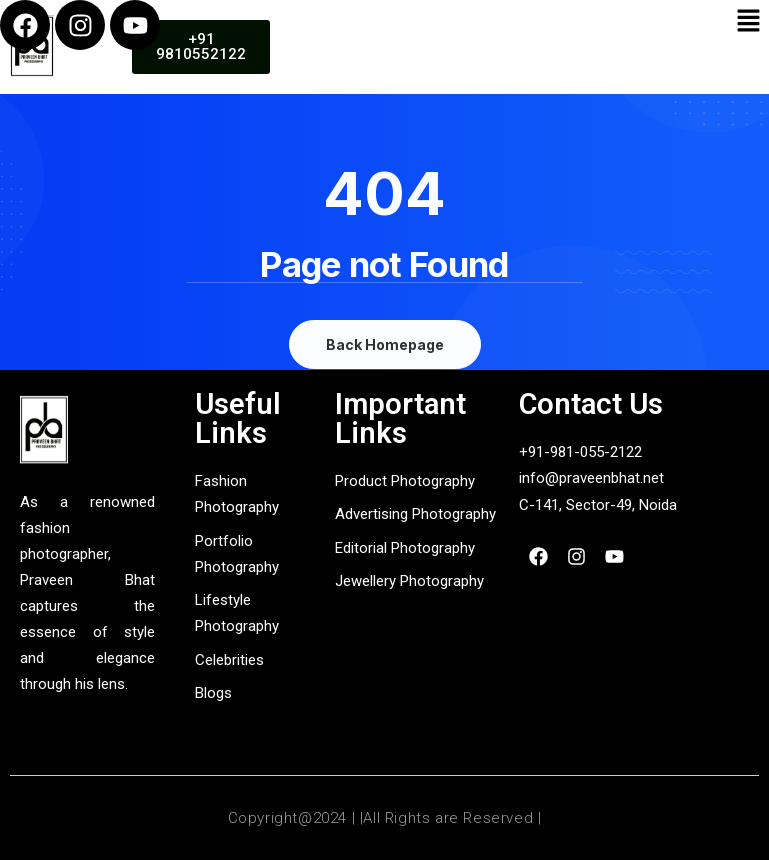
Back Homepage (385, 344)
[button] (749, 21)
